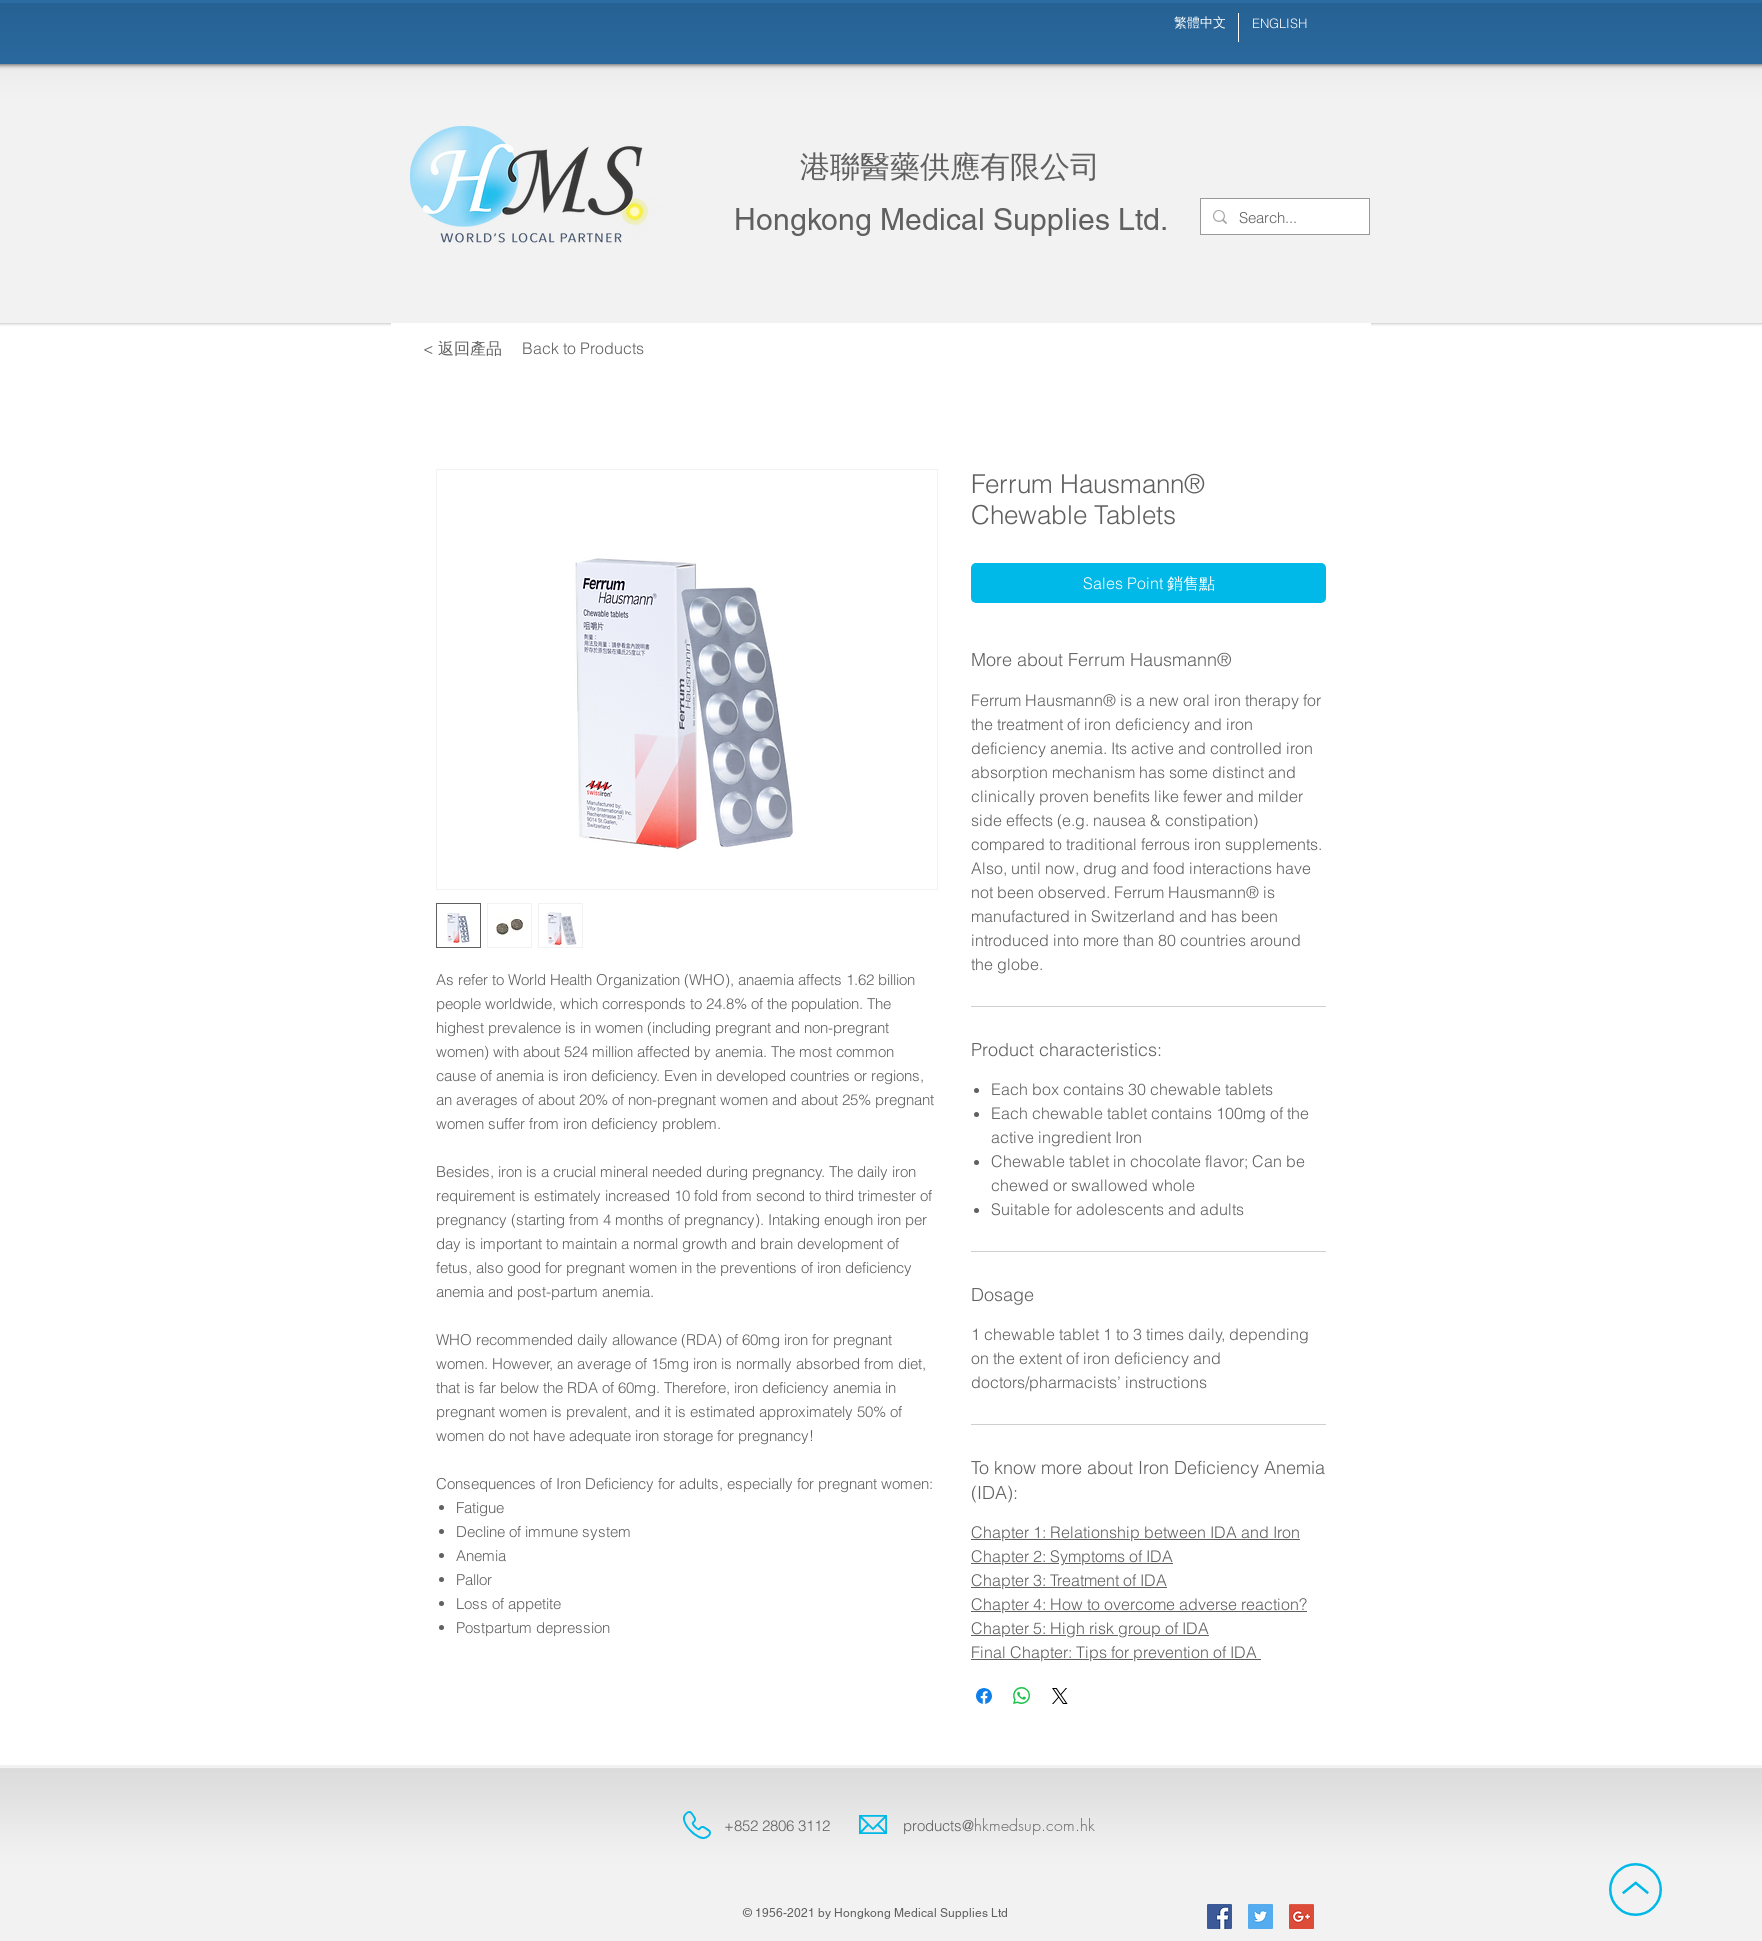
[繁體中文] (1200, 22)
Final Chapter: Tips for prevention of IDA (1116, 1652)
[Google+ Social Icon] (1301, 1916)
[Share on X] (1060, 1696)
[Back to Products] (583, 348)
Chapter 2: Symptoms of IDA (1072, 1556)
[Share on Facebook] (984, 1696)
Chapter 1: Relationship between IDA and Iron (1135, 1532)
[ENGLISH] (1279, 23)
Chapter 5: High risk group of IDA (1090, 1628)
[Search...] (1283, 217)
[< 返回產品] (462, 348)
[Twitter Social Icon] (1260, 1916)
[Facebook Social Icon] (1219, 1916)
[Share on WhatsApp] (1022, 1696)
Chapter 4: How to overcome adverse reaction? (1139, 1604)
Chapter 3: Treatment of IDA (1069, 1580)
